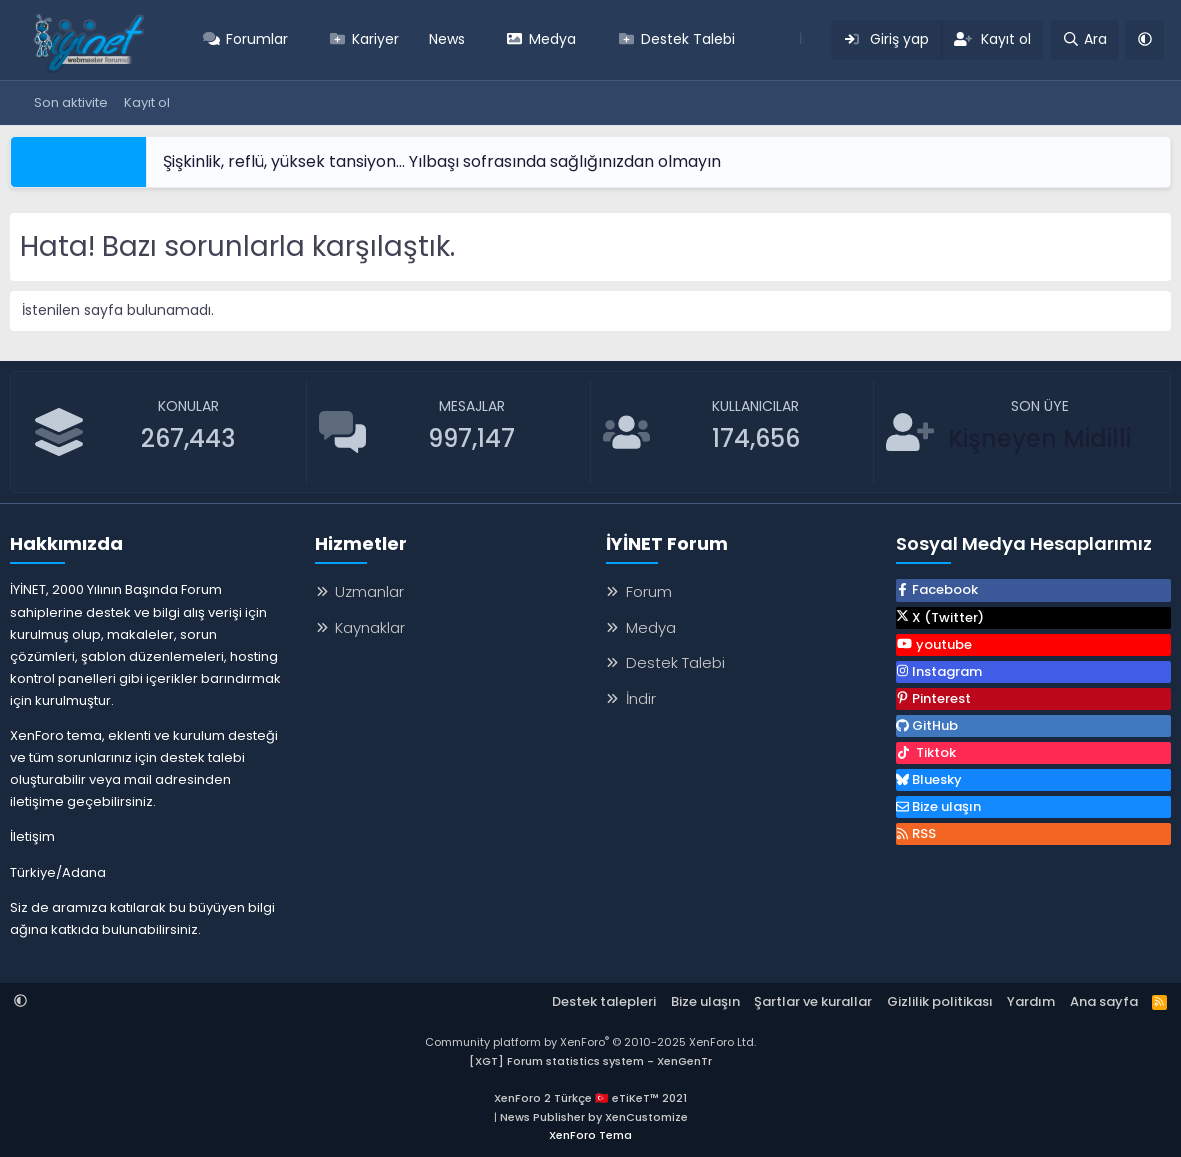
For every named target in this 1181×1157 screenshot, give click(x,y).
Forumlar (257, 39)
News (447, 39)
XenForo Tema (590, 1135)
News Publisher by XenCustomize (594, 1117)
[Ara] (1084, 40)
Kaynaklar (370, 627)
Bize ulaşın (705, 1001)
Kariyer (375, 39)
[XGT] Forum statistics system (590, 1061)
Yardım (1031, 1001)
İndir (641, 698)
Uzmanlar (369, 591)
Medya (552, 39)
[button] (301, 40)
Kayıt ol (147, 102)
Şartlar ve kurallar (813, 1001)
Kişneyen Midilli (1039, 438)
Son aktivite (71, 102)
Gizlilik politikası (940, 1001)
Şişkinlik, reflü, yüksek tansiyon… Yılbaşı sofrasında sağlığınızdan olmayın (442, 161)
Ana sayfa (1104, 1001)
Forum (649, 591)
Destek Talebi (688, 39)
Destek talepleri (604, 1001)
